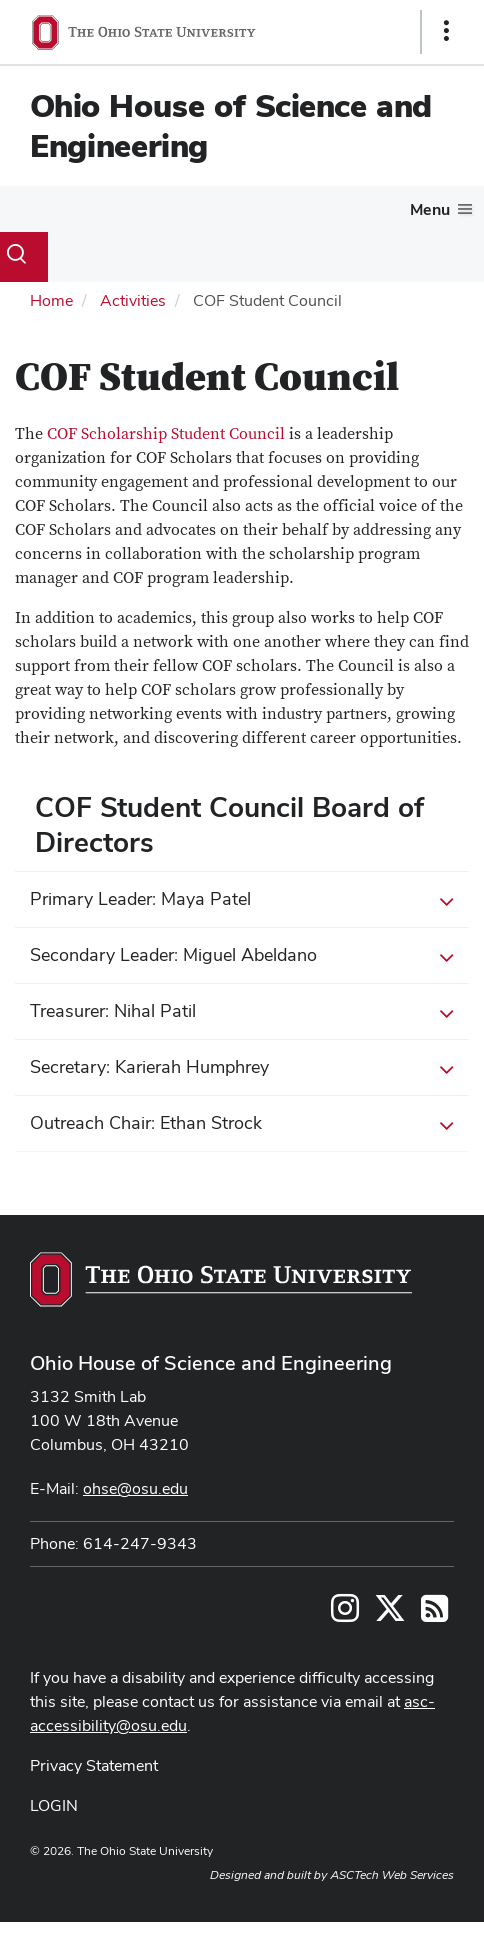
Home (51, 300)
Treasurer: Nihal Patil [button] (242, 1012)
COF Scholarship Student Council (166, 434)
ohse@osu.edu (135, 1488)
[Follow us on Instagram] (345, 1614)
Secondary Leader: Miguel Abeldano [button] (242, 956)
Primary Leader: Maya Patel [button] (242, 900)
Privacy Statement (94, 1765)
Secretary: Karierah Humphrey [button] (242, 1068)
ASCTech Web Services (392, 1875)
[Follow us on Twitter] (390, 1614)
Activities (133, 300)
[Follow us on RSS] (434, 1614)
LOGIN (54, 1805)
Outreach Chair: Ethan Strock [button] (242, 1124)
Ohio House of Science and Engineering (231, 125)
